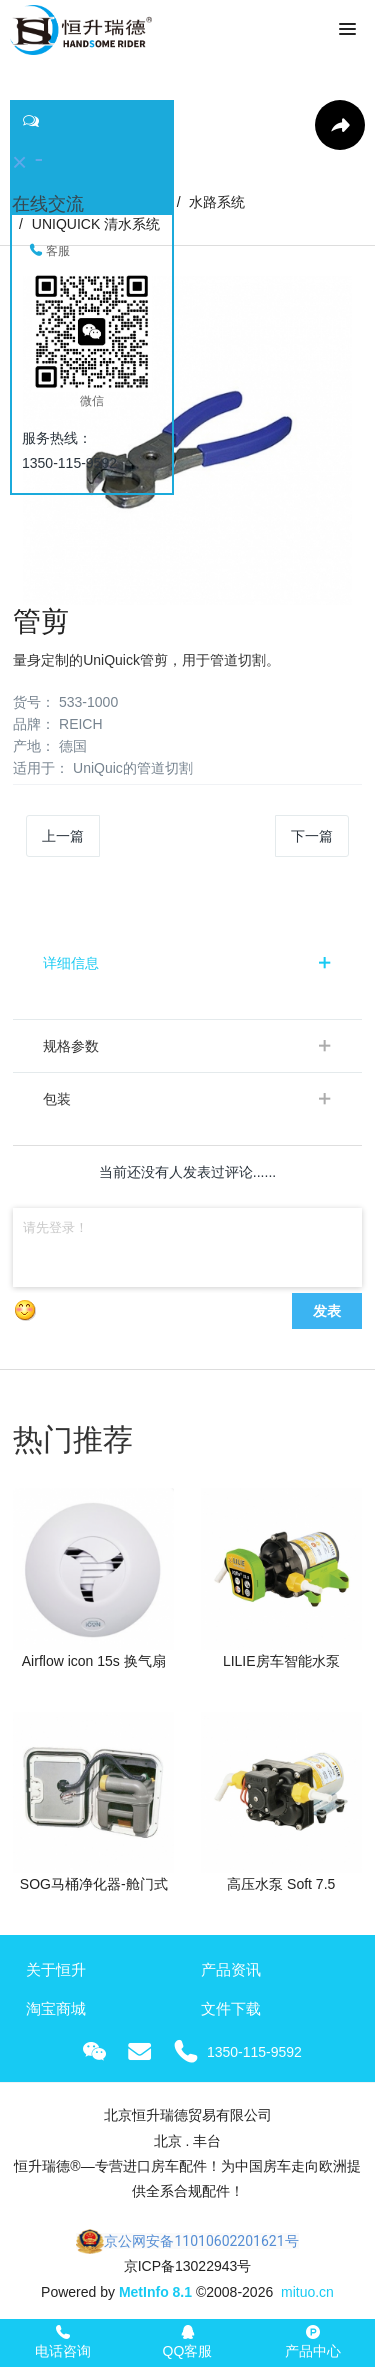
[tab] (187, 963)
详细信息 (71, 963)
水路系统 (217, 202)
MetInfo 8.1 (155, 2292)
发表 (327, 1311)
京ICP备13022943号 (188, 2266)
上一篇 (63, 836)
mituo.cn (307, 2292)
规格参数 (71, 1046)
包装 (57, 1099)
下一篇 (312, 836)
